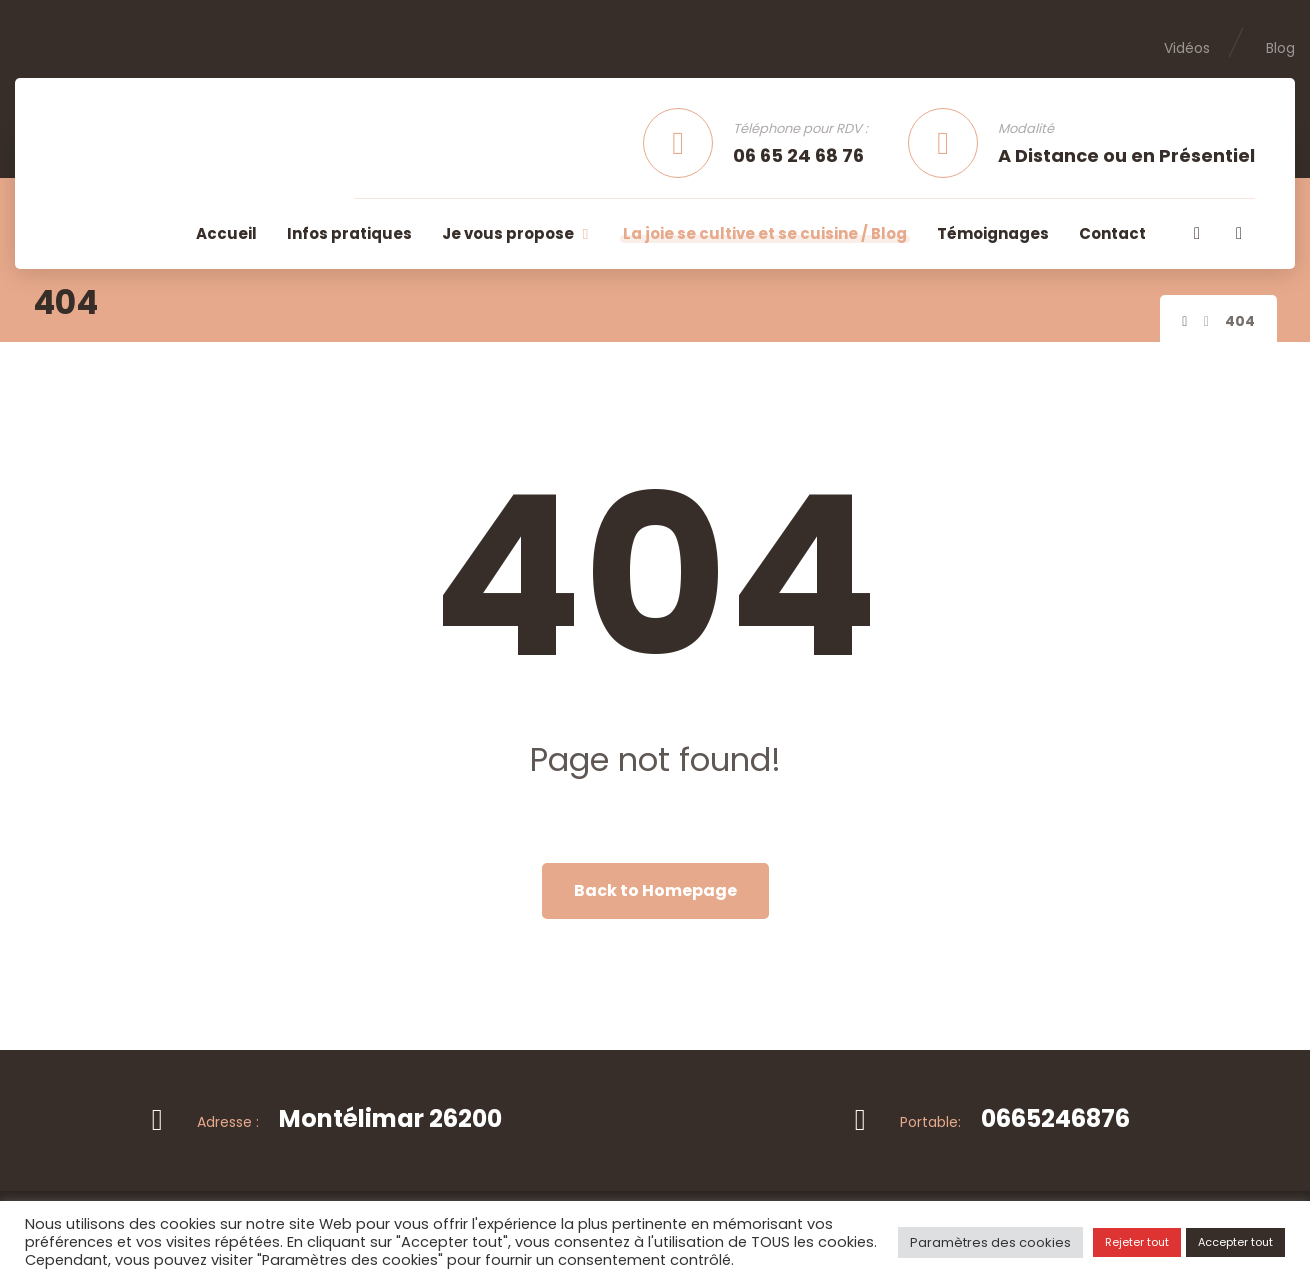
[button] (1197, 233)
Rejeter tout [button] (1137, 1242)
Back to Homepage (655, 890)
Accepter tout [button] (1235, 1242)
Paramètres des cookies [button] (990, 1242)
